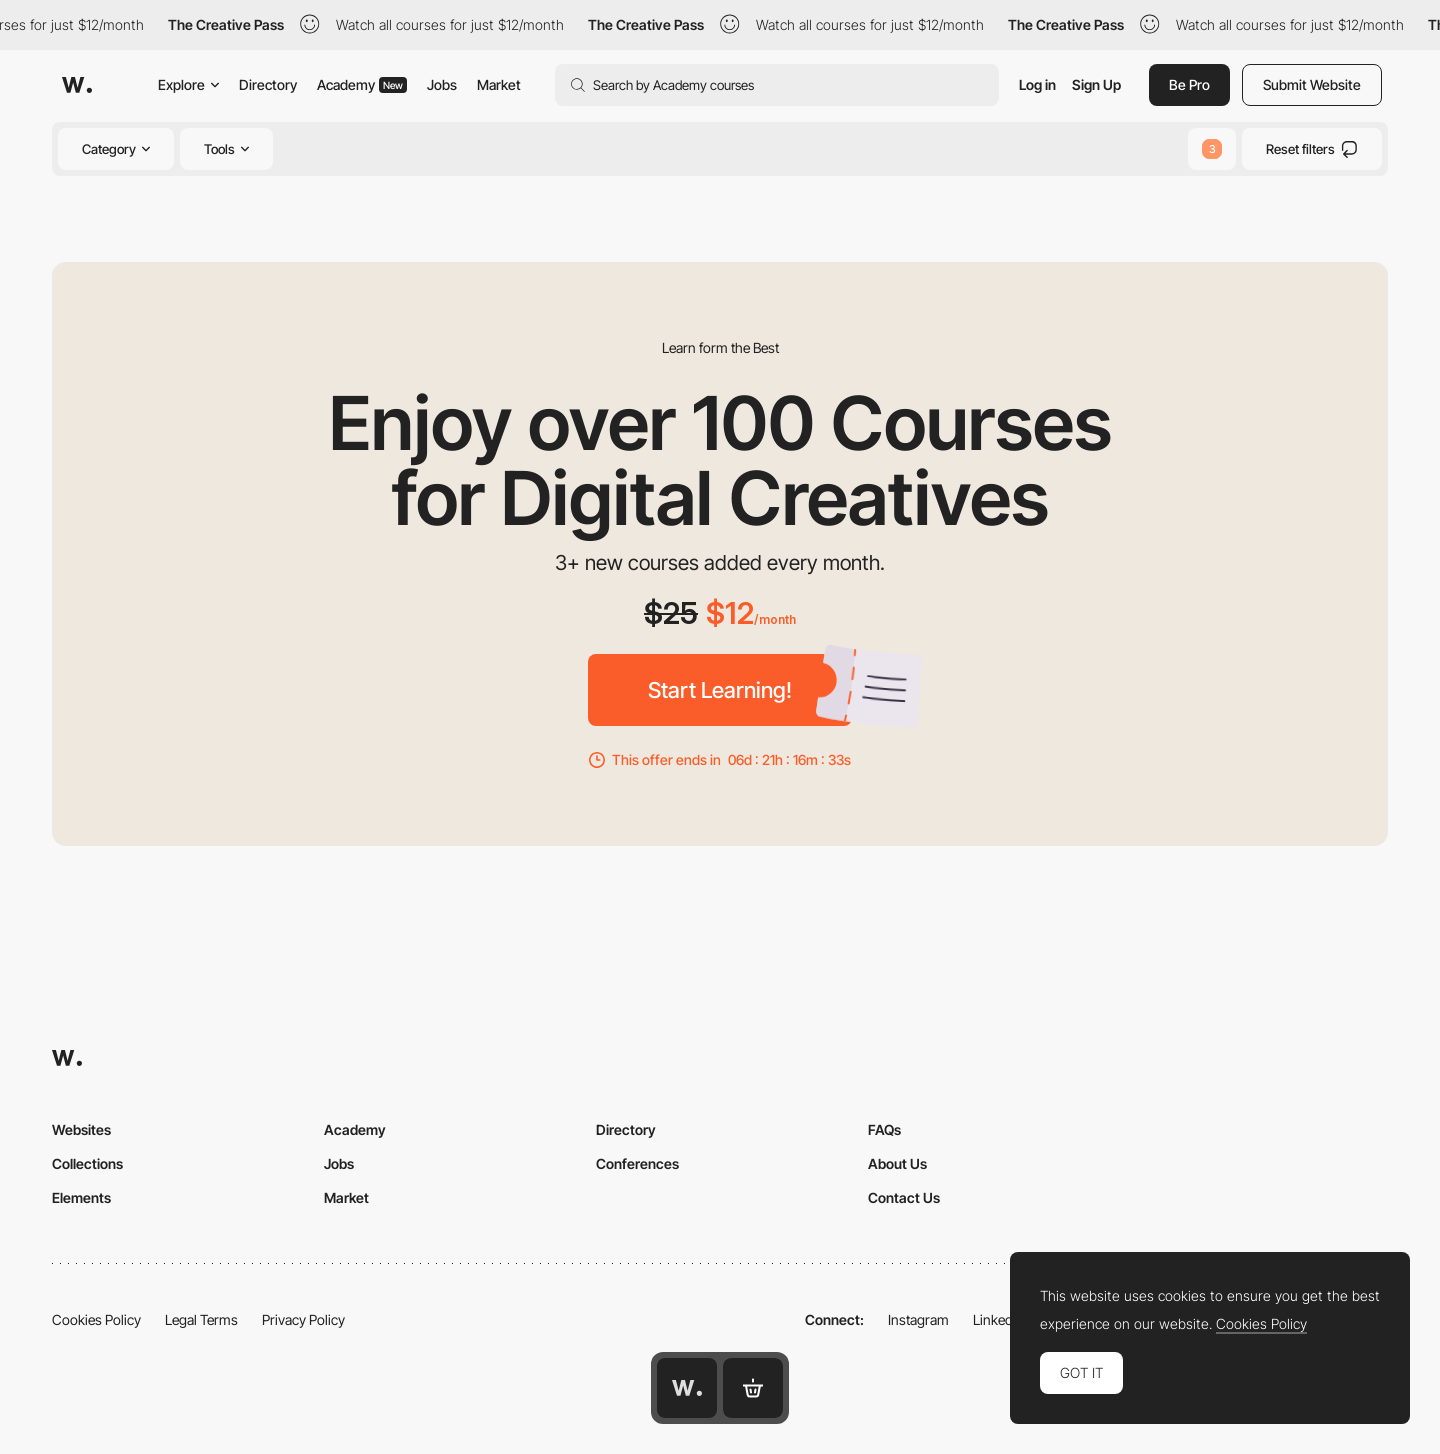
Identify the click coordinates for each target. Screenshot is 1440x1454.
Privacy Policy (303, 1319)
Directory (268, 84)
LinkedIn (998, 1319)
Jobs (442, 84)
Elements (81, 1197)
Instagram (918, 1319)
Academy (362, 84)
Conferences (637, 1163)
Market (499, 84)
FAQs (884, 1129)
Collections (87, 1163)
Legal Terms (201, 1319)
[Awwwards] (77, 85)
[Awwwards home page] (687, 1388)
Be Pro (1189, 84)
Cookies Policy (96, 1319)
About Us (897, 1163)
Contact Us (904, 1197)
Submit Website (1312, 84)
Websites (81, 1129)
